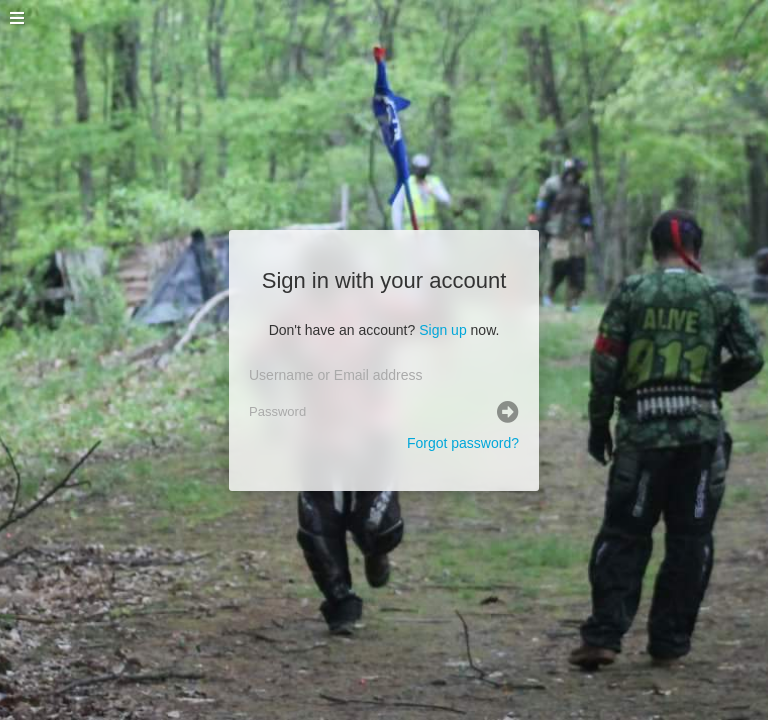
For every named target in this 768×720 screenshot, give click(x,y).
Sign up (442, 330)
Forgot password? (463, 443)
